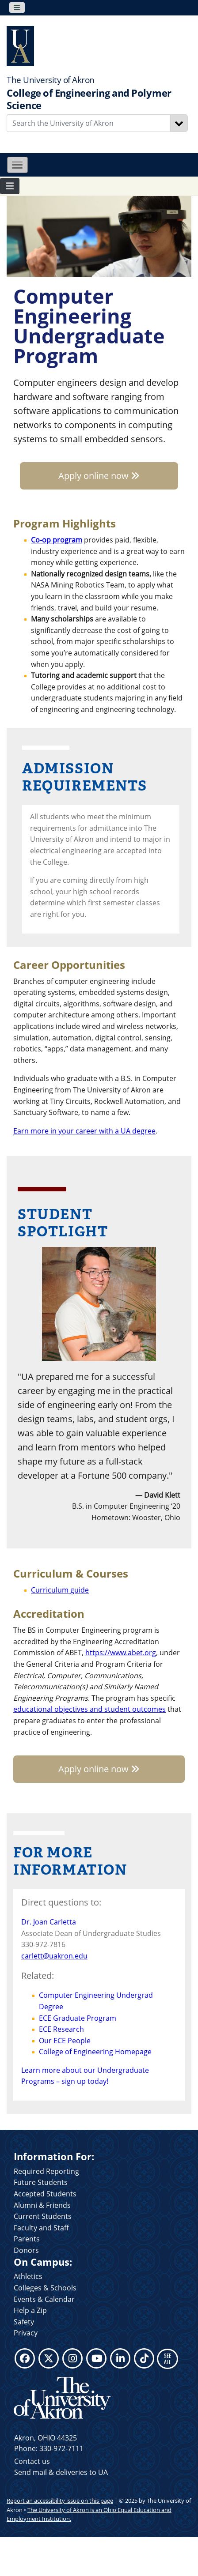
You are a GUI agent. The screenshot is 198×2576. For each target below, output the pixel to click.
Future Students (41, 2182)
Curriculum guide (60, 1590)
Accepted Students (45, 2194)
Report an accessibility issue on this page (60, 2500)
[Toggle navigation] (17, 7)
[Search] (179, 123)
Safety (24, 2322)
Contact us (32, 2461)
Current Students (43, 2216)
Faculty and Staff (41, 2228)
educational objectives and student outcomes (89, 1709)
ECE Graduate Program (77, 2018)
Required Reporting (46, 2171)
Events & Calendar (44, 2299)
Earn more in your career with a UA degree (84, 1131)
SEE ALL (167, 2358)
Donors (26, 2250)
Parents (27, 2239)
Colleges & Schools (45, 2288)
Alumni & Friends (42, 2205)
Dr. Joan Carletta (48, 1922)
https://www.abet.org (120, 1652)
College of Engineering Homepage (95, 2051)
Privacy (26, 2333)
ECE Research (61, 2029)
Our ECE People (65, 2040)
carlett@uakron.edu (54, 1956)
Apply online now (99, 476)
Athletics (28, 2276)
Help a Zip (30, 2310)
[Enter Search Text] (88, 123)
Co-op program (56, 540)
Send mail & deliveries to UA (61, 2472)
